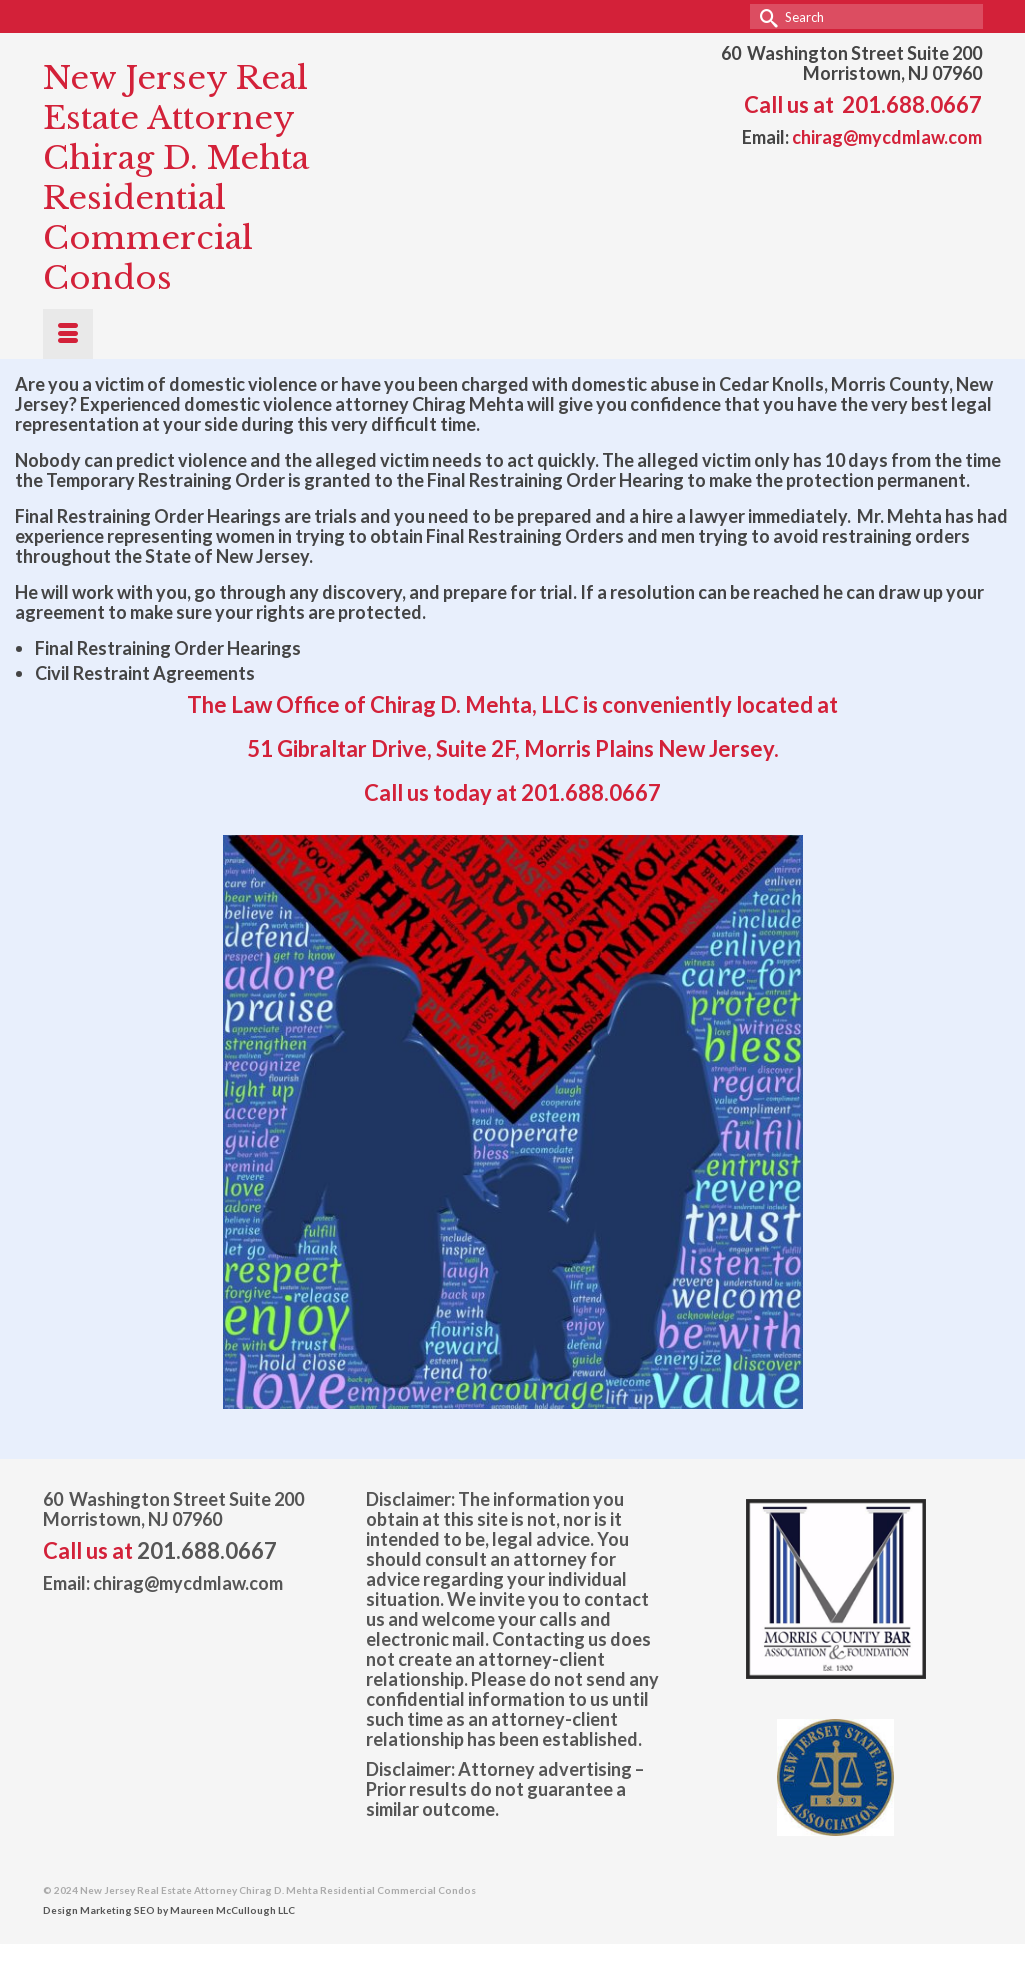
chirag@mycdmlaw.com (887, 137)
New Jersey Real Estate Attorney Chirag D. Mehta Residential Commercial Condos (176, 178)
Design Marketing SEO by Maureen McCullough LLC (169, 1910)
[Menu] (68, 334)
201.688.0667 (912, 104)
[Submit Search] (765, 16)
